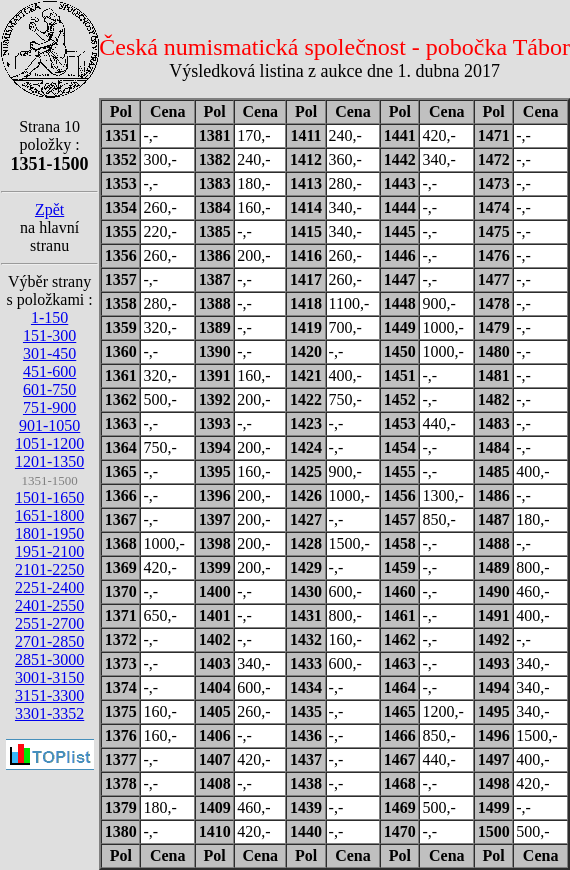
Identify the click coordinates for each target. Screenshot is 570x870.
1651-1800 (49, 515)
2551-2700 (49, 623)
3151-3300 (49, 695)
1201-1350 (49, 461)
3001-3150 (49, 677)
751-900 (49, 407)
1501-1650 (49, 497)
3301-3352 (49, 713)
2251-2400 (49, 587)
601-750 (49, 389)
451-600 (49, 371)
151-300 (49, 335)
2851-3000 (49, 659)
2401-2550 (49, 605)
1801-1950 (49, 533)
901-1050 (49, 425)
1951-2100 (49, 551)
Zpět (49, 209)
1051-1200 (49, 443)
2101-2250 (49, 569)
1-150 (49, 317)
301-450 (49, 353)
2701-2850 (49, 641)
